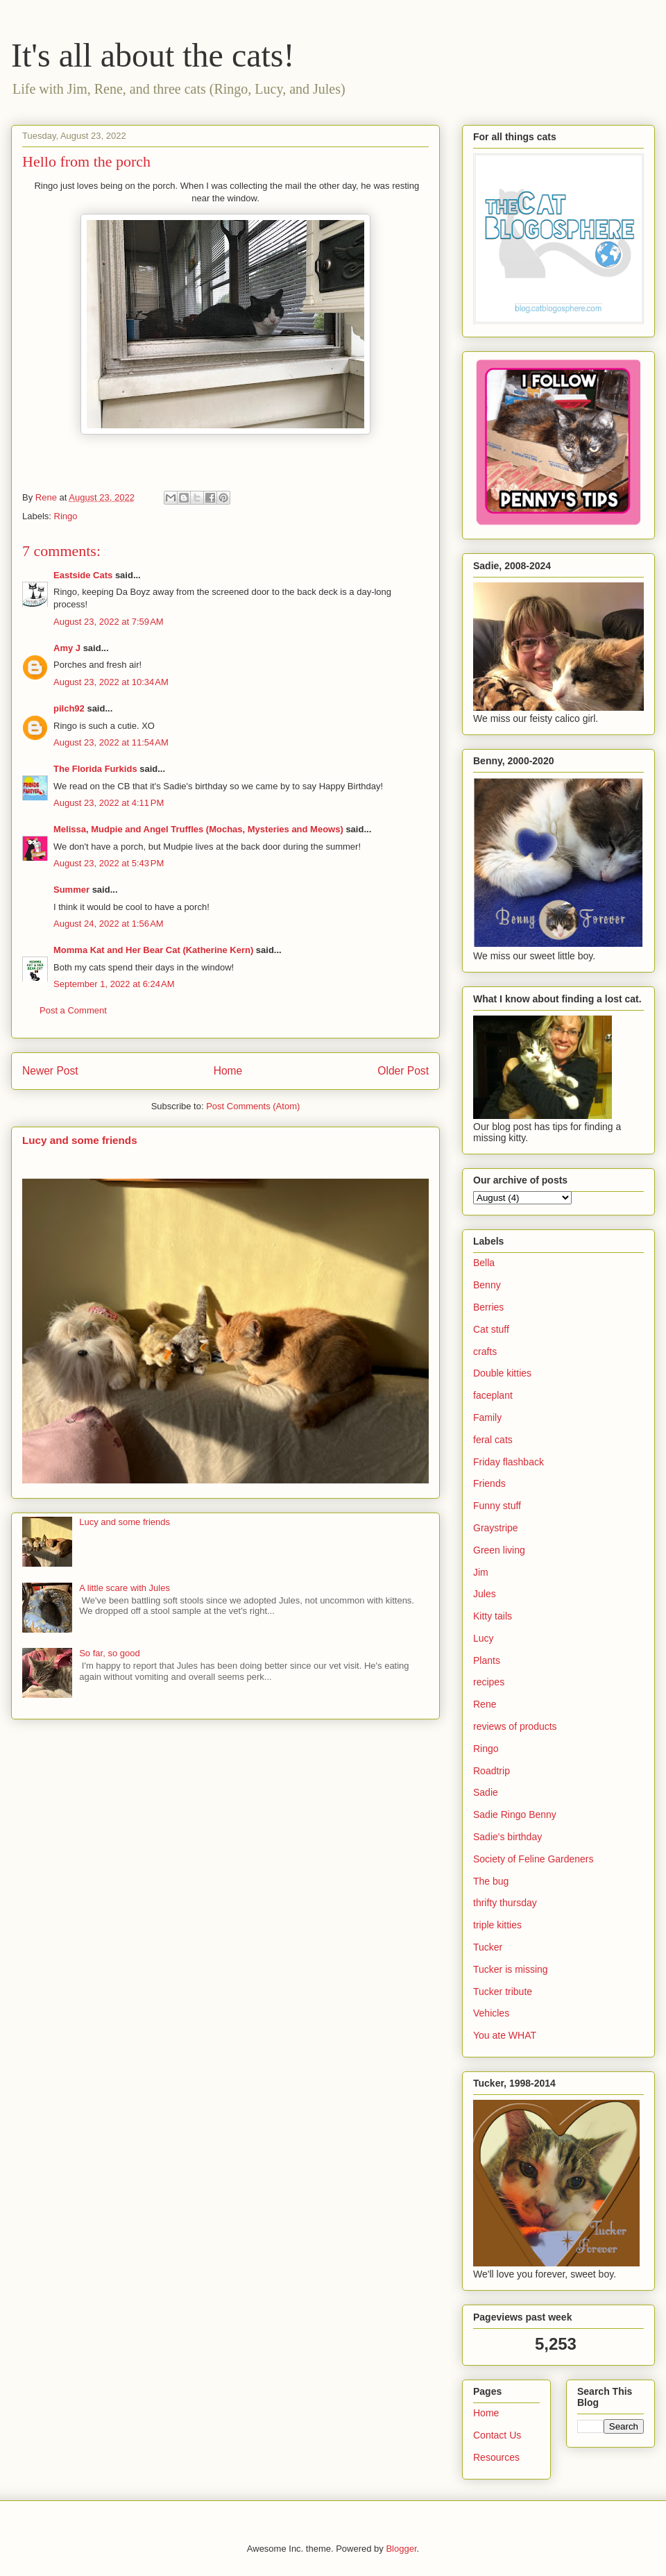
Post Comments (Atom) (253, 1106)
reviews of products (515, 1726)
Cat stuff (491, 1329)
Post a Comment (73, 1010)
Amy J (66, 648)
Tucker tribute (502, 1991)
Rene (484, 1704)
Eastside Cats (82, 575)
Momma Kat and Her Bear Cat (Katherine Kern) (153, 950)
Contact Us (497, 2435)
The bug (491, 1881)
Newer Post (50, 1071)
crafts (485, 1351)
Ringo (66, 516)
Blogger (401, 2548)
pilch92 (69, 708)
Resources (496, 2457)
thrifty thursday (505, 1902)
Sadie (485, 1792)
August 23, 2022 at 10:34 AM (111, 682)
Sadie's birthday (507, 1836)
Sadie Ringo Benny (514, 1814)
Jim (480, 1572)
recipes (488, 1681)
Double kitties (502, 1373)
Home (228, 1071)
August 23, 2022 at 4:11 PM (108, 803)
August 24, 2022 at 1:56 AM (108, 923)
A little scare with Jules (124, 1588)
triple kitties (497, 1924)
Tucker (487, 1947)
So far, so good (109, 1653)
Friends (489, 1483)
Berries (488, 1307)
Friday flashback (508, 1461)
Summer (71, 889)
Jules (484, 1593)
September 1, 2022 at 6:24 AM (114, 984)
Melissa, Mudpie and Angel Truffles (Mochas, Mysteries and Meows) (198, 829)
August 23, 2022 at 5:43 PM (108, 863)
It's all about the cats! (153, 55)
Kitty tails (492, 1616)
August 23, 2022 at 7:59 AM (108, 621)
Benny (487, 1284)
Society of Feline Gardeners (533, 1858)
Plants (486, 1660)
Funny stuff (497, 1505)
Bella (484, 1262)
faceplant (493, 1395)
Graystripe (495, 1527)
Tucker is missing (510, 1969)
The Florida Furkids (95, 769)
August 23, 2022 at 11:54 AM (111, 742)
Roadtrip (491, 1770)
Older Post (403, 1071)
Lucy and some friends (79, 1140)
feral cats (493, 1439)
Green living (499, 1550)
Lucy (483, 1638)
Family (487, 1417)
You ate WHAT (504, 2035)
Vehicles (491, 2013)
